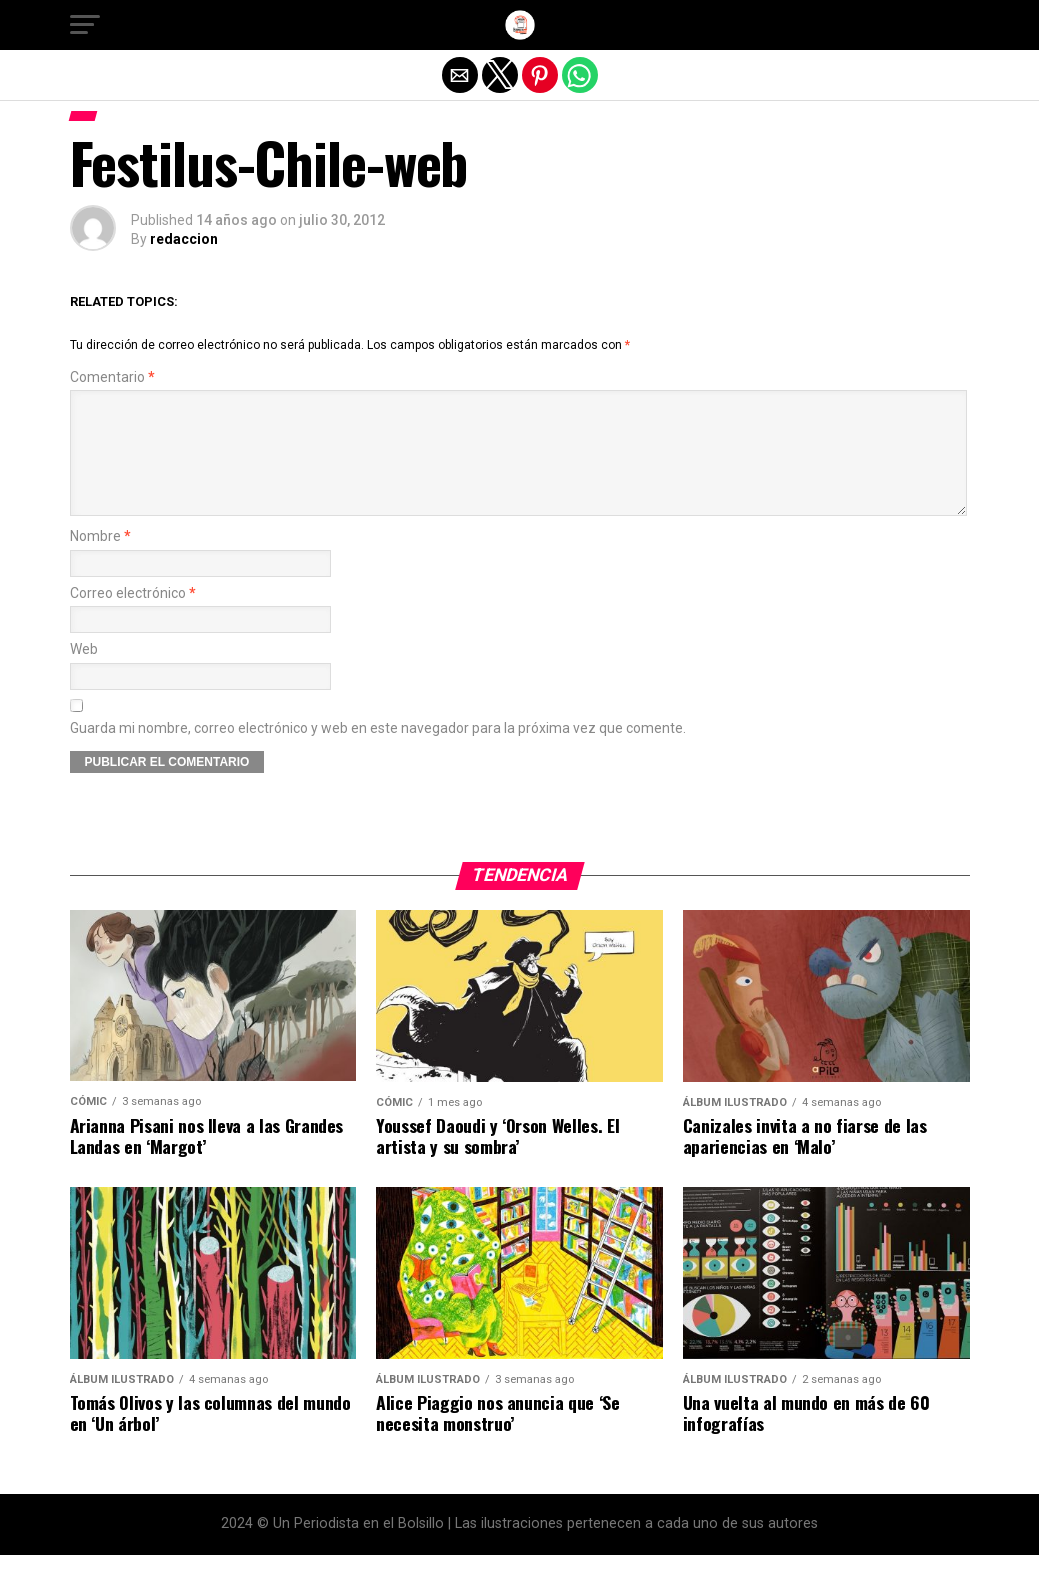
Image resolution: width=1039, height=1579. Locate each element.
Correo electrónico (133, 617)
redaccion (184, 239)
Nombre (100, 560)
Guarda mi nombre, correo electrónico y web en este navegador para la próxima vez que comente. (378, 752)
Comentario (112, 377)
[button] (85, 25)
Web (84, 673)
